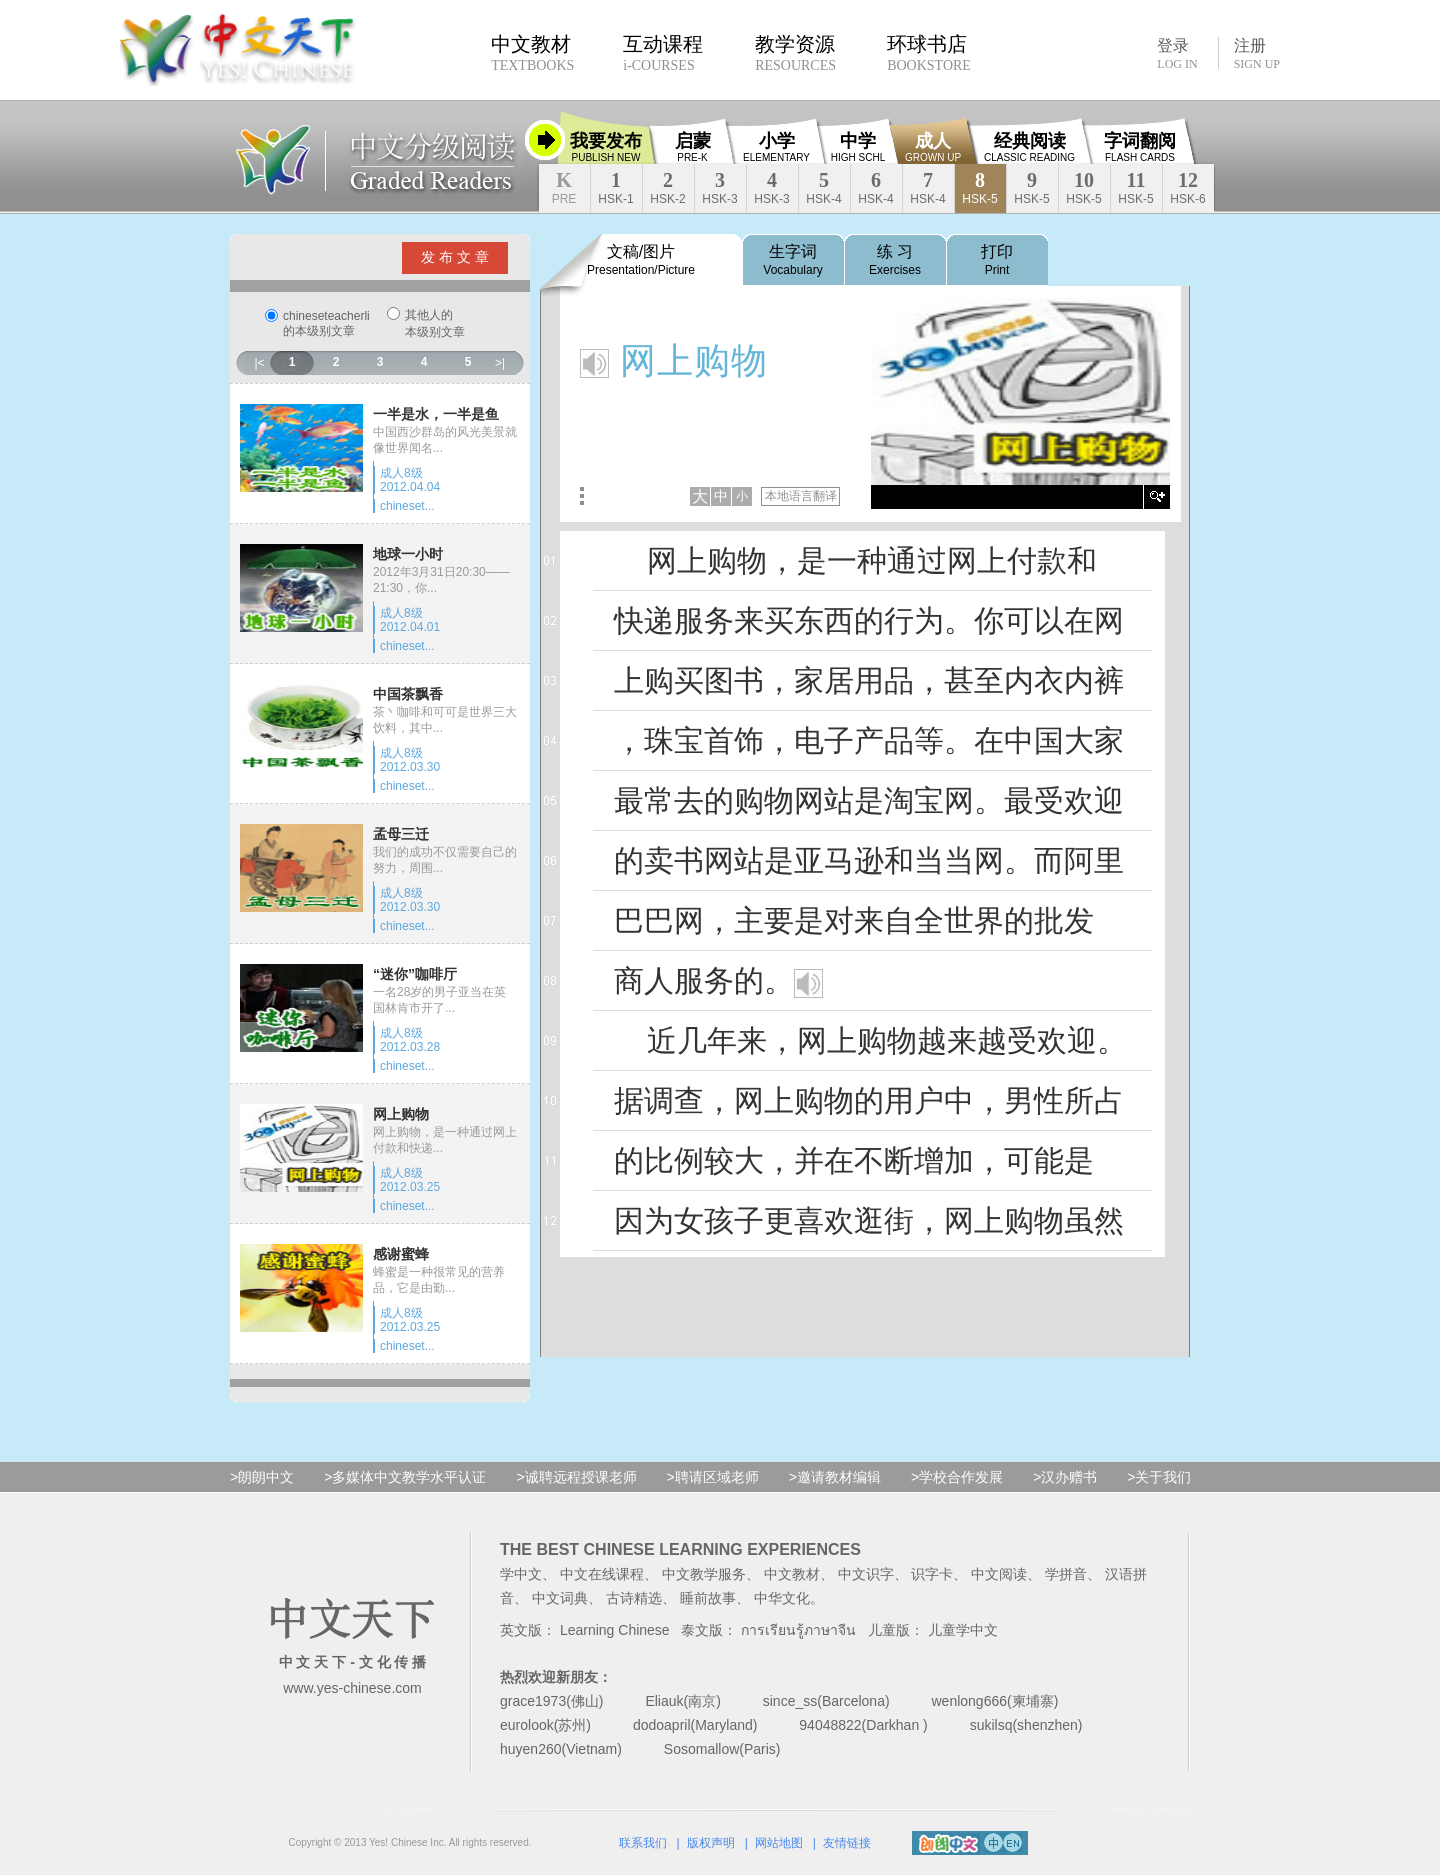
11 (1135, 187)
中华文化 (782, 1598)
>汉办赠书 (1065, 1477)
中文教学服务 (704, 1574)
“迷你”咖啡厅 (415, 974)
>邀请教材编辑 (835, 1477)
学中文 (521, 1574)
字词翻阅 (1140, 147)
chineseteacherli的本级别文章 (326, 323)
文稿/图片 (641, 260)
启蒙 (693, 147)
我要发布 (606, 147)
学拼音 (1066, 1574)
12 (1187, 187)
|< (259, 363)
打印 (997, 260)
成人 (933, 147)
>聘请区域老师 (713, 1477)
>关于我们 (1159, 1477)
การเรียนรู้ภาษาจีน (798, 1630)
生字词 (792, 260)
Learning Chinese (615, 1630)
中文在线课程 (602, 1574)
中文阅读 (999, 1574)
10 (1083, 187)
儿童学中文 (963, 1630)
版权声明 (711, 1843)
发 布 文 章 (455, 257)
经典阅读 (1029, 147)
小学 (776, 147)
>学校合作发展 (957, 1477)
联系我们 (643, 1843)
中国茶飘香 (408, 694)
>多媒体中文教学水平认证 (405, 1477)
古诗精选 (634, 1598)
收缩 (545, 140)
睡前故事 (708, 1598)
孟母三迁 (401, 834)
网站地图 (779, 1843)
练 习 (895, 260)
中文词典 (560, 1598)
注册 (1257, 54)
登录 (1177, 53)
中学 (858, 147)
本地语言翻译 (801, 496)
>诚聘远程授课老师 (576, 1477)
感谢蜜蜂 (401, 1254)
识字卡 (932, 1574)
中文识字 (866, 1574)
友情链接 (847, 1843)
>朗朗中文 (262, 1477)
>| (500, 363)
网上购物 (401, 1114)
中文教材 (792, 1574)
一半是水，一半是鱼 (436, 414)
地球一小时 (408, 554)
